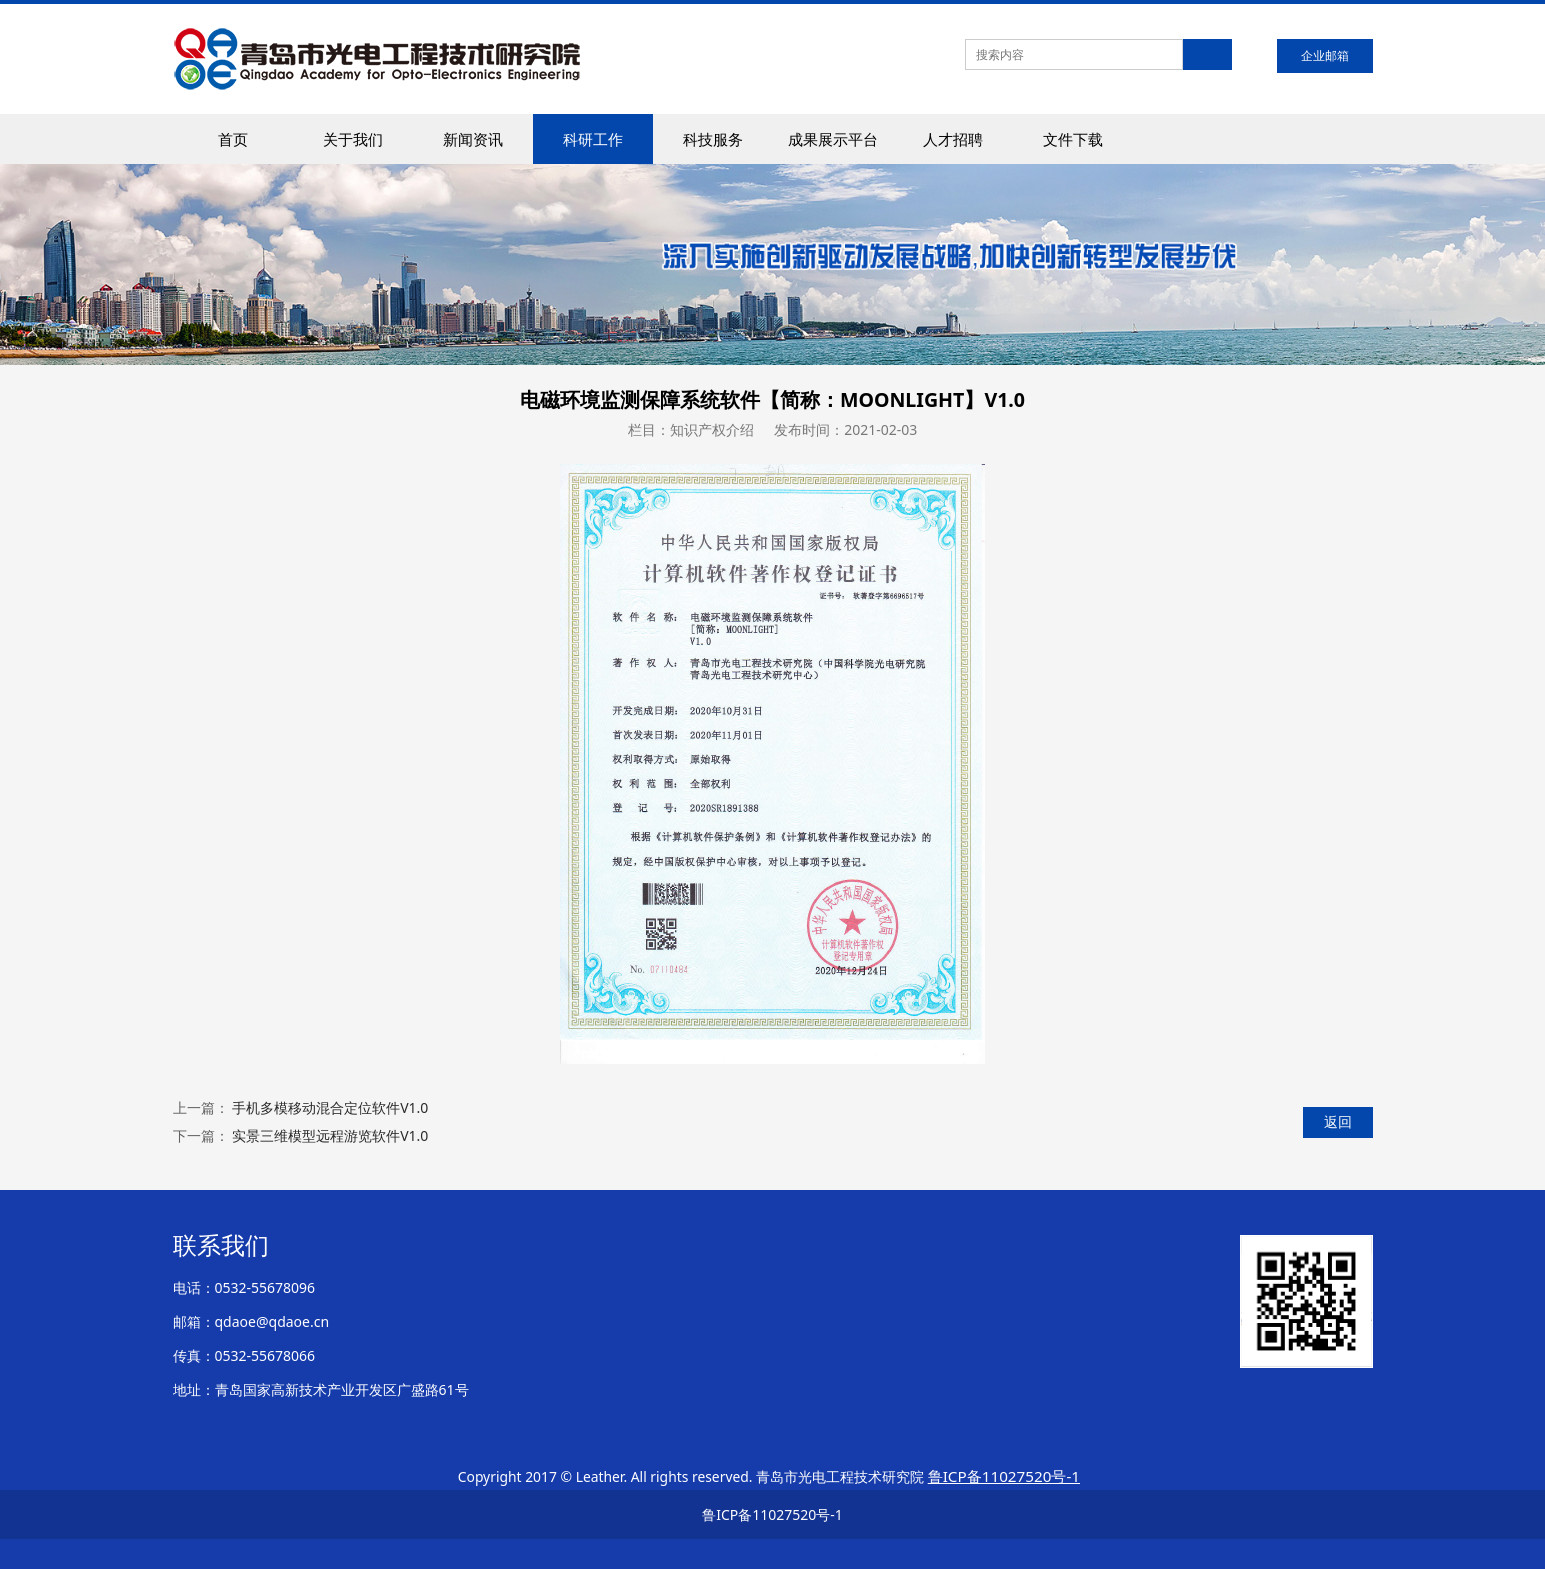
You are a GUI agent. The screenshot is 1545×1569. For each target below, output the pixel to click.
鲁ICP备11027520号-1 (772, 1514)
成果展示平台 (833, 139)
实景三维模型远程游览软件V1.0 (330, 1135)
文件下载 (1073, 139)
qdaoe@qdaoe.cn (272, 1321)
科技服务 (713, 139)
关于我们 (353, 139)
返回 (1338, 1121)
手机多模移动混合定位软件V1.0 (330, 1107)
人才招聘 (953, 139)
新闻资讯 (473, 139)
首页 (233, 139)
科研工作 (593, 139)
